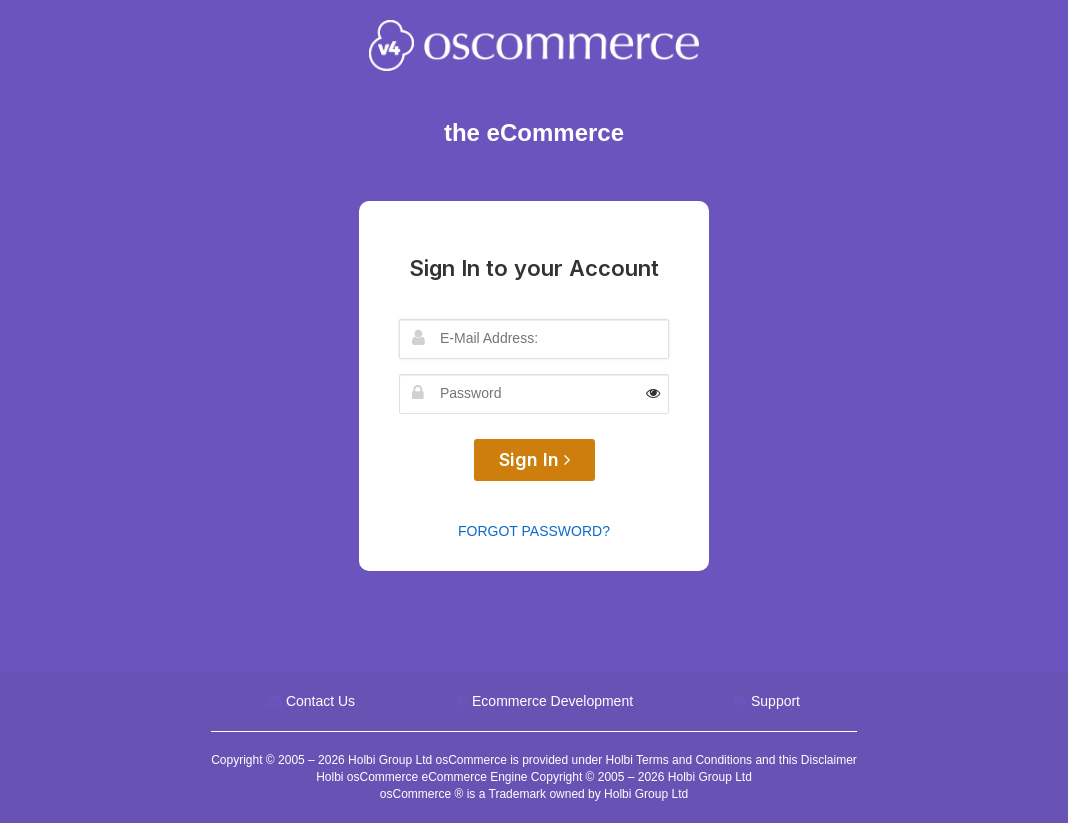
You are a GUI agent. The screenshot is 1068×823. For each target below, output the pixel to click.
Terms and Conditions (694, 760)
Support (775, 701)
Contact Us (320, 701)
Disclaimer (829, 760)
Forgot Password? (534, 531)
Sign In (534, 459)
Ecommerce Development (552, 701)
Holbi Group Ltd (391, 760)
